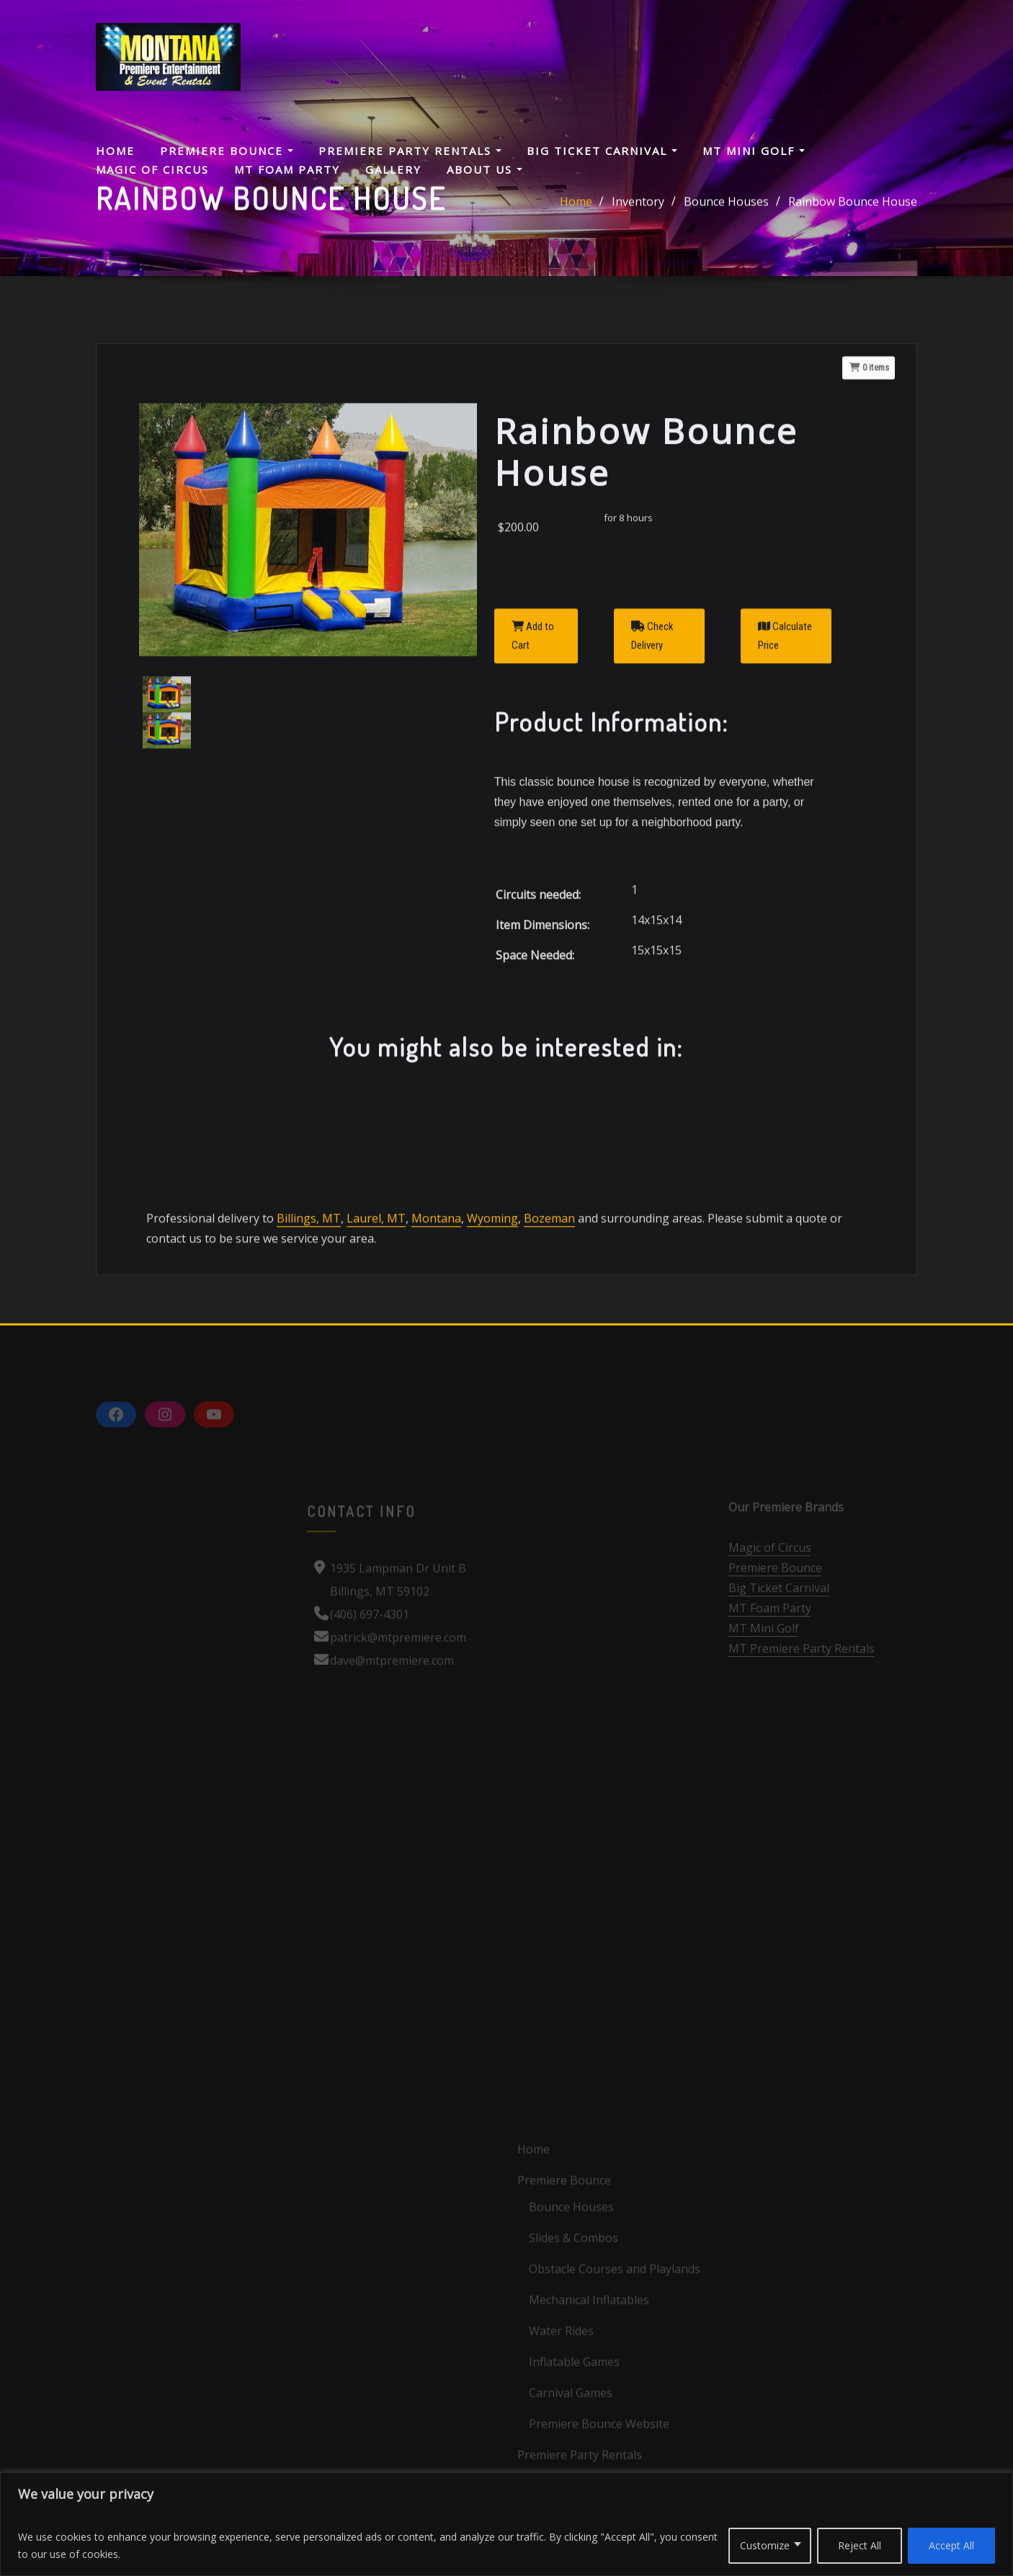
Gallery (393, 169)
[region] (506, 2524)
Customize (765, 2545)
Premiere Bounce (226, 150)
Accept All (951, 2545)
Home (115, 150)
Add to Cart (533, 796)
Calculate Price (785, 796)
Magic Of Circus (152, 169)
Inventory (638, 209)
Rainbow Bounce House (852, 209)
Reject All (859, 2545)
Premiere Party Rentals (409, 150)
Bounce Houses (726, 209)
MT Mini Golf (753, 150)
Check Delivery (652, 796)
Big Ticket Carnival (602, 150)
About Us (484, 169)
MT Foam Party (287, 169)
